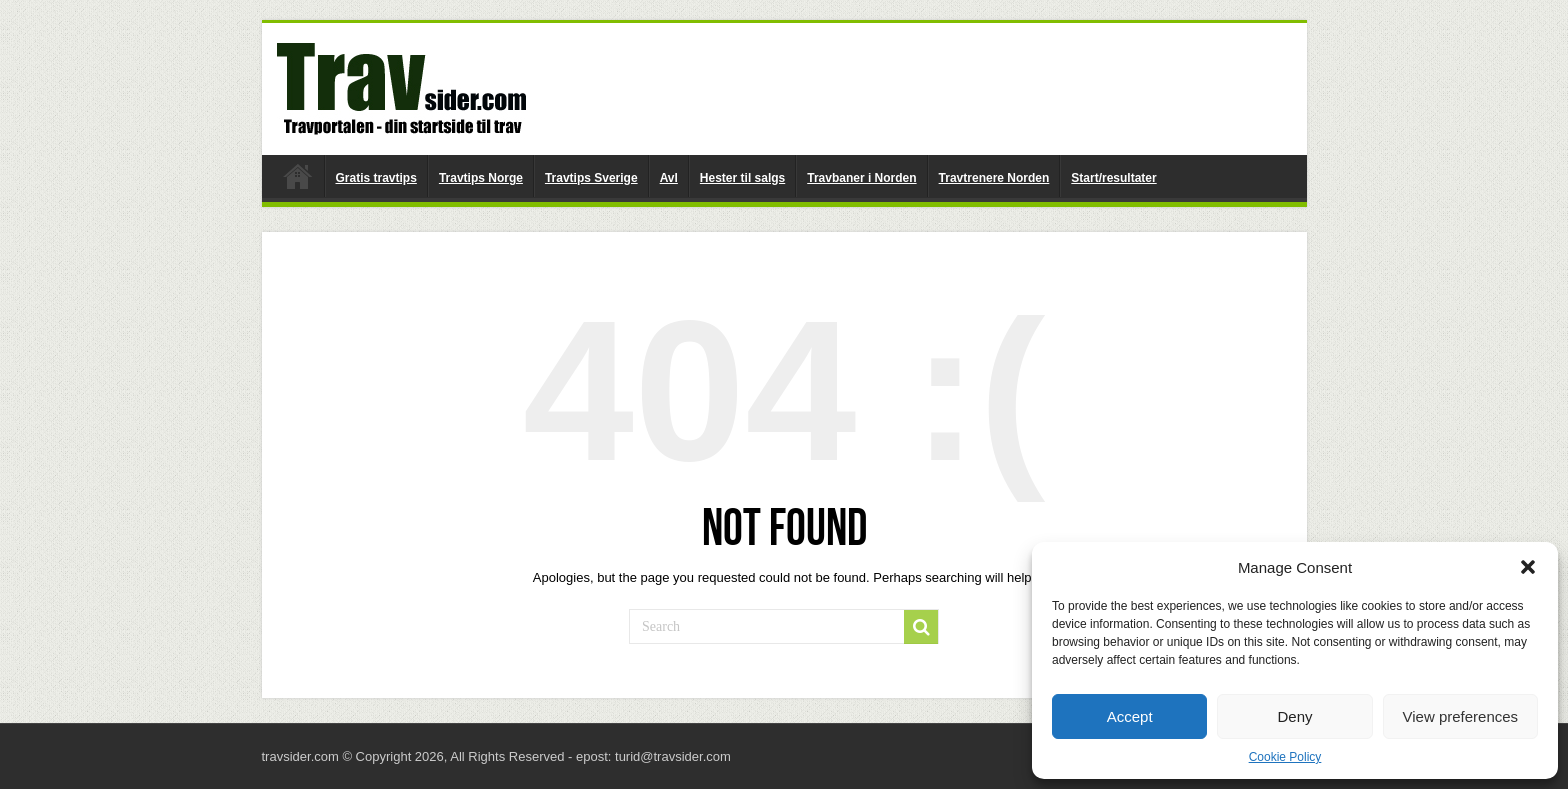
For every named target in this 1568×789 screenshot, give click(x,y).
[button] (1528, 567)
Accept (1130, 716)
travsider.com (298, 176)
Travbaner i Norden (861, 178)
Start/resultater (1113, 178)
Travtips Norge (481, 178)
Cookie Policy (1285, 757)
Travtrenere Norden (994, 178)
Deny (1294, 716)
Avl (669, 178)
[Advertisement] (928, 88)
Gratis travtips (376, 178)
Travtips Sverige (591, 178)
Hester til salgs (742, 178)
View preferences (1461, 716)
